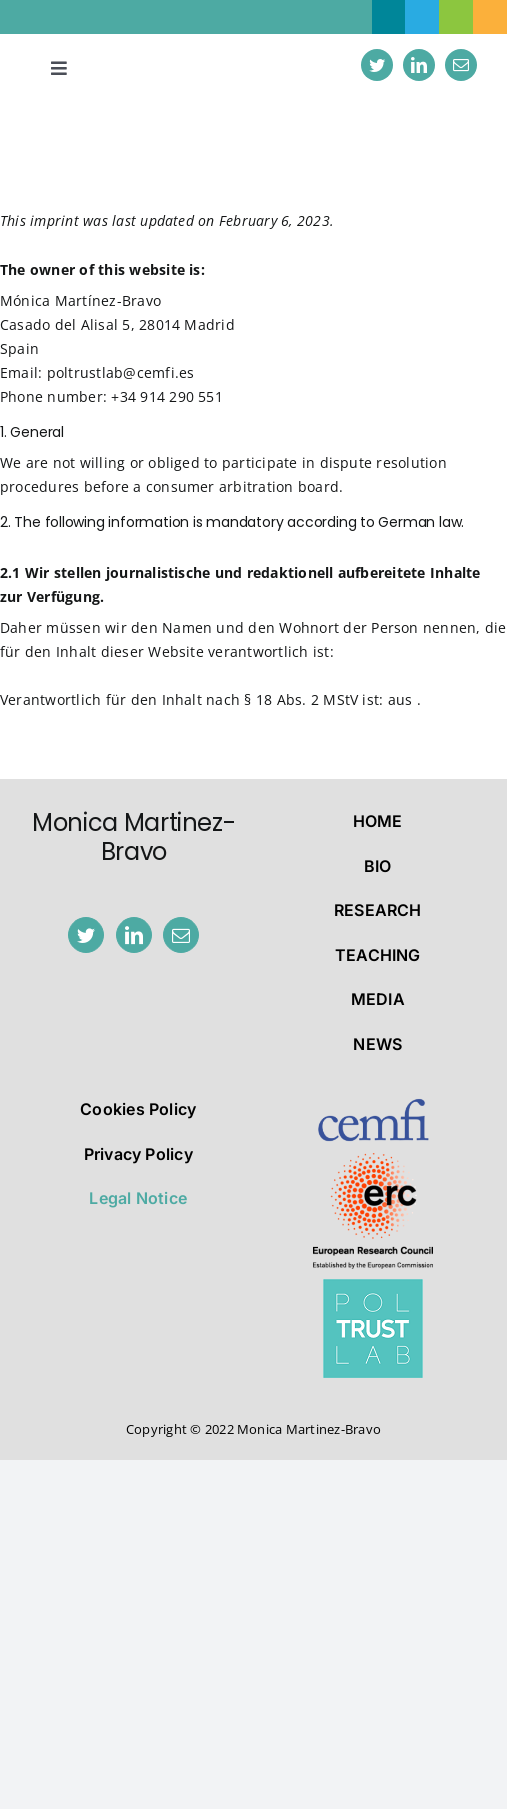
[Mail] (181, 935)
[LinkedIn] (134, 935)
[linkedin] (419, 65)
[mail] (461, 65)
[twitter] (377, 65)
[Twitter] (86, 935)
